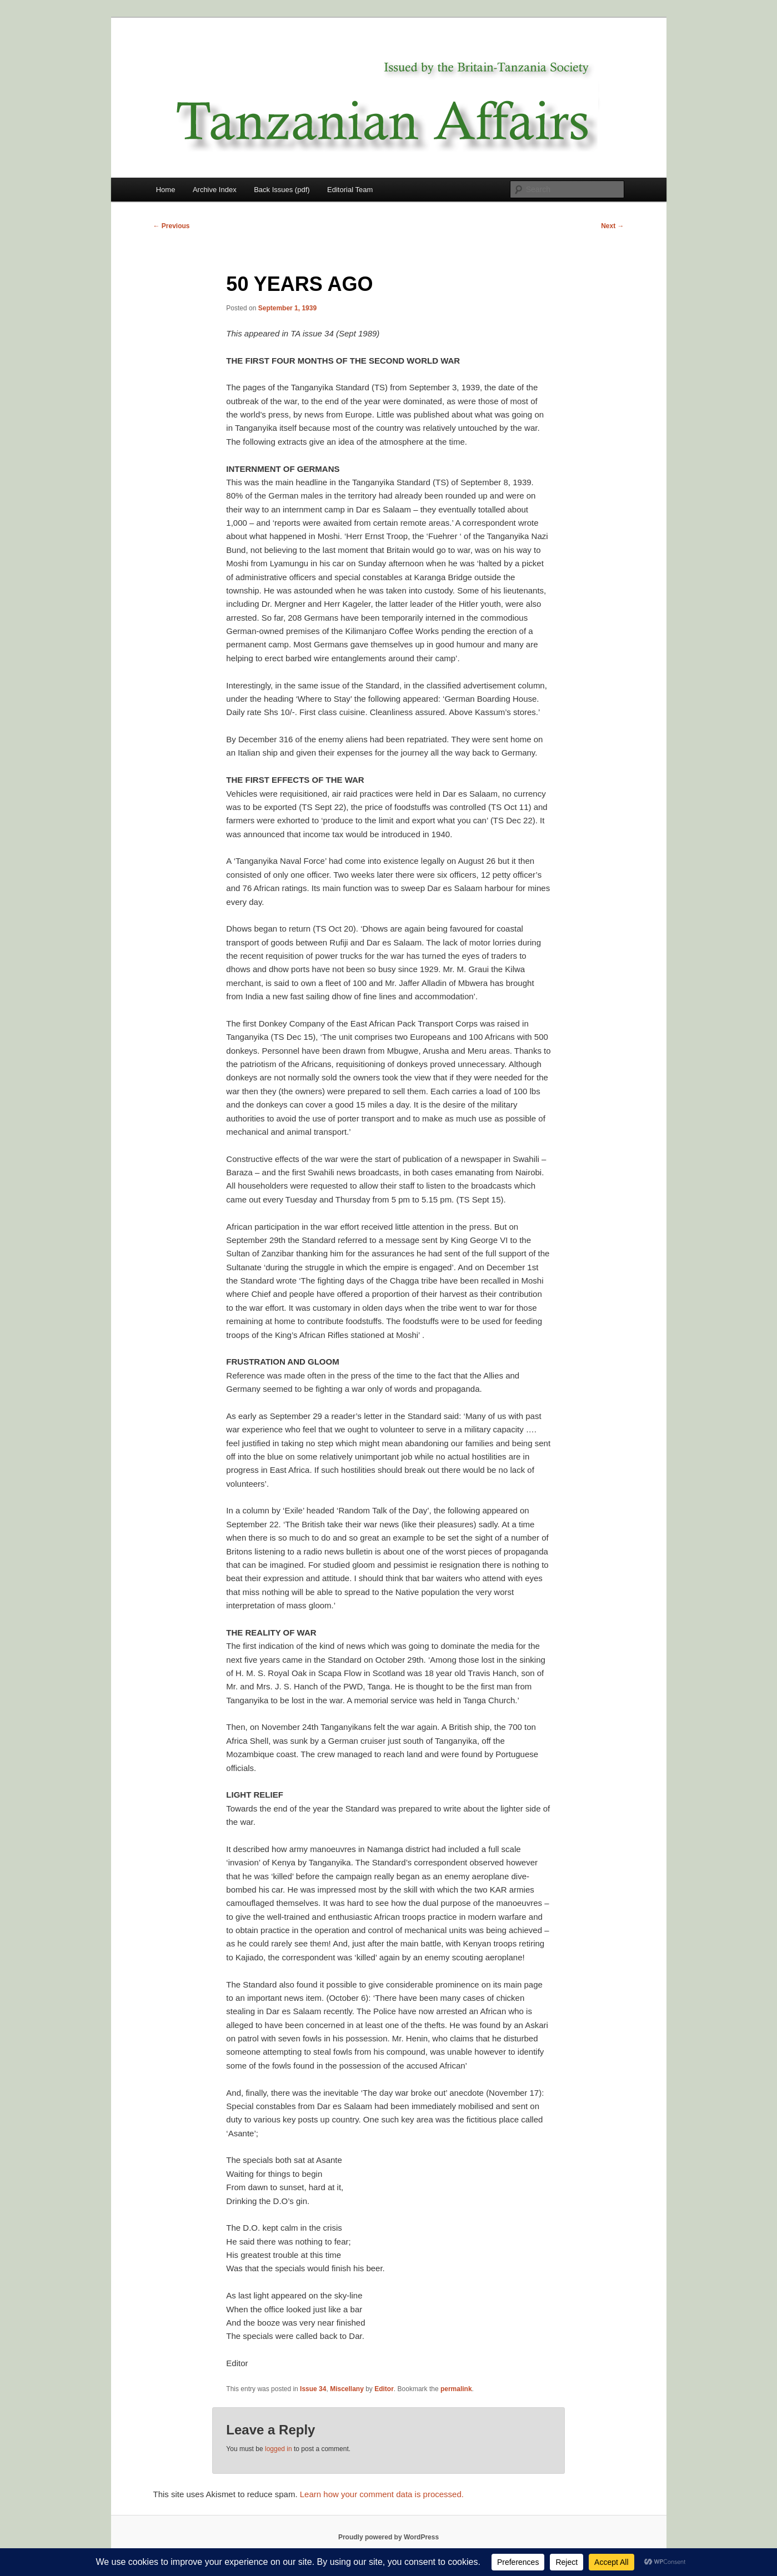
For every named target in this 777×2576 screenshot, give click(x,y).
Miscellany (347, 2389)
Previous (171, 226)
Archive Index (215, 189)
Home (166, 189)
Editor (384, 2389)
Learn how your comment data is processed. (382, 2494)
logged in (278, 2449)
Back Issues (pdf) (281, 189)
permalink (456, 2389)
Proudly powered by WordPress (388, 2537)
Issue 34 (313, 2389)
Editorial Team (350, 189)
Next (612, 226)
